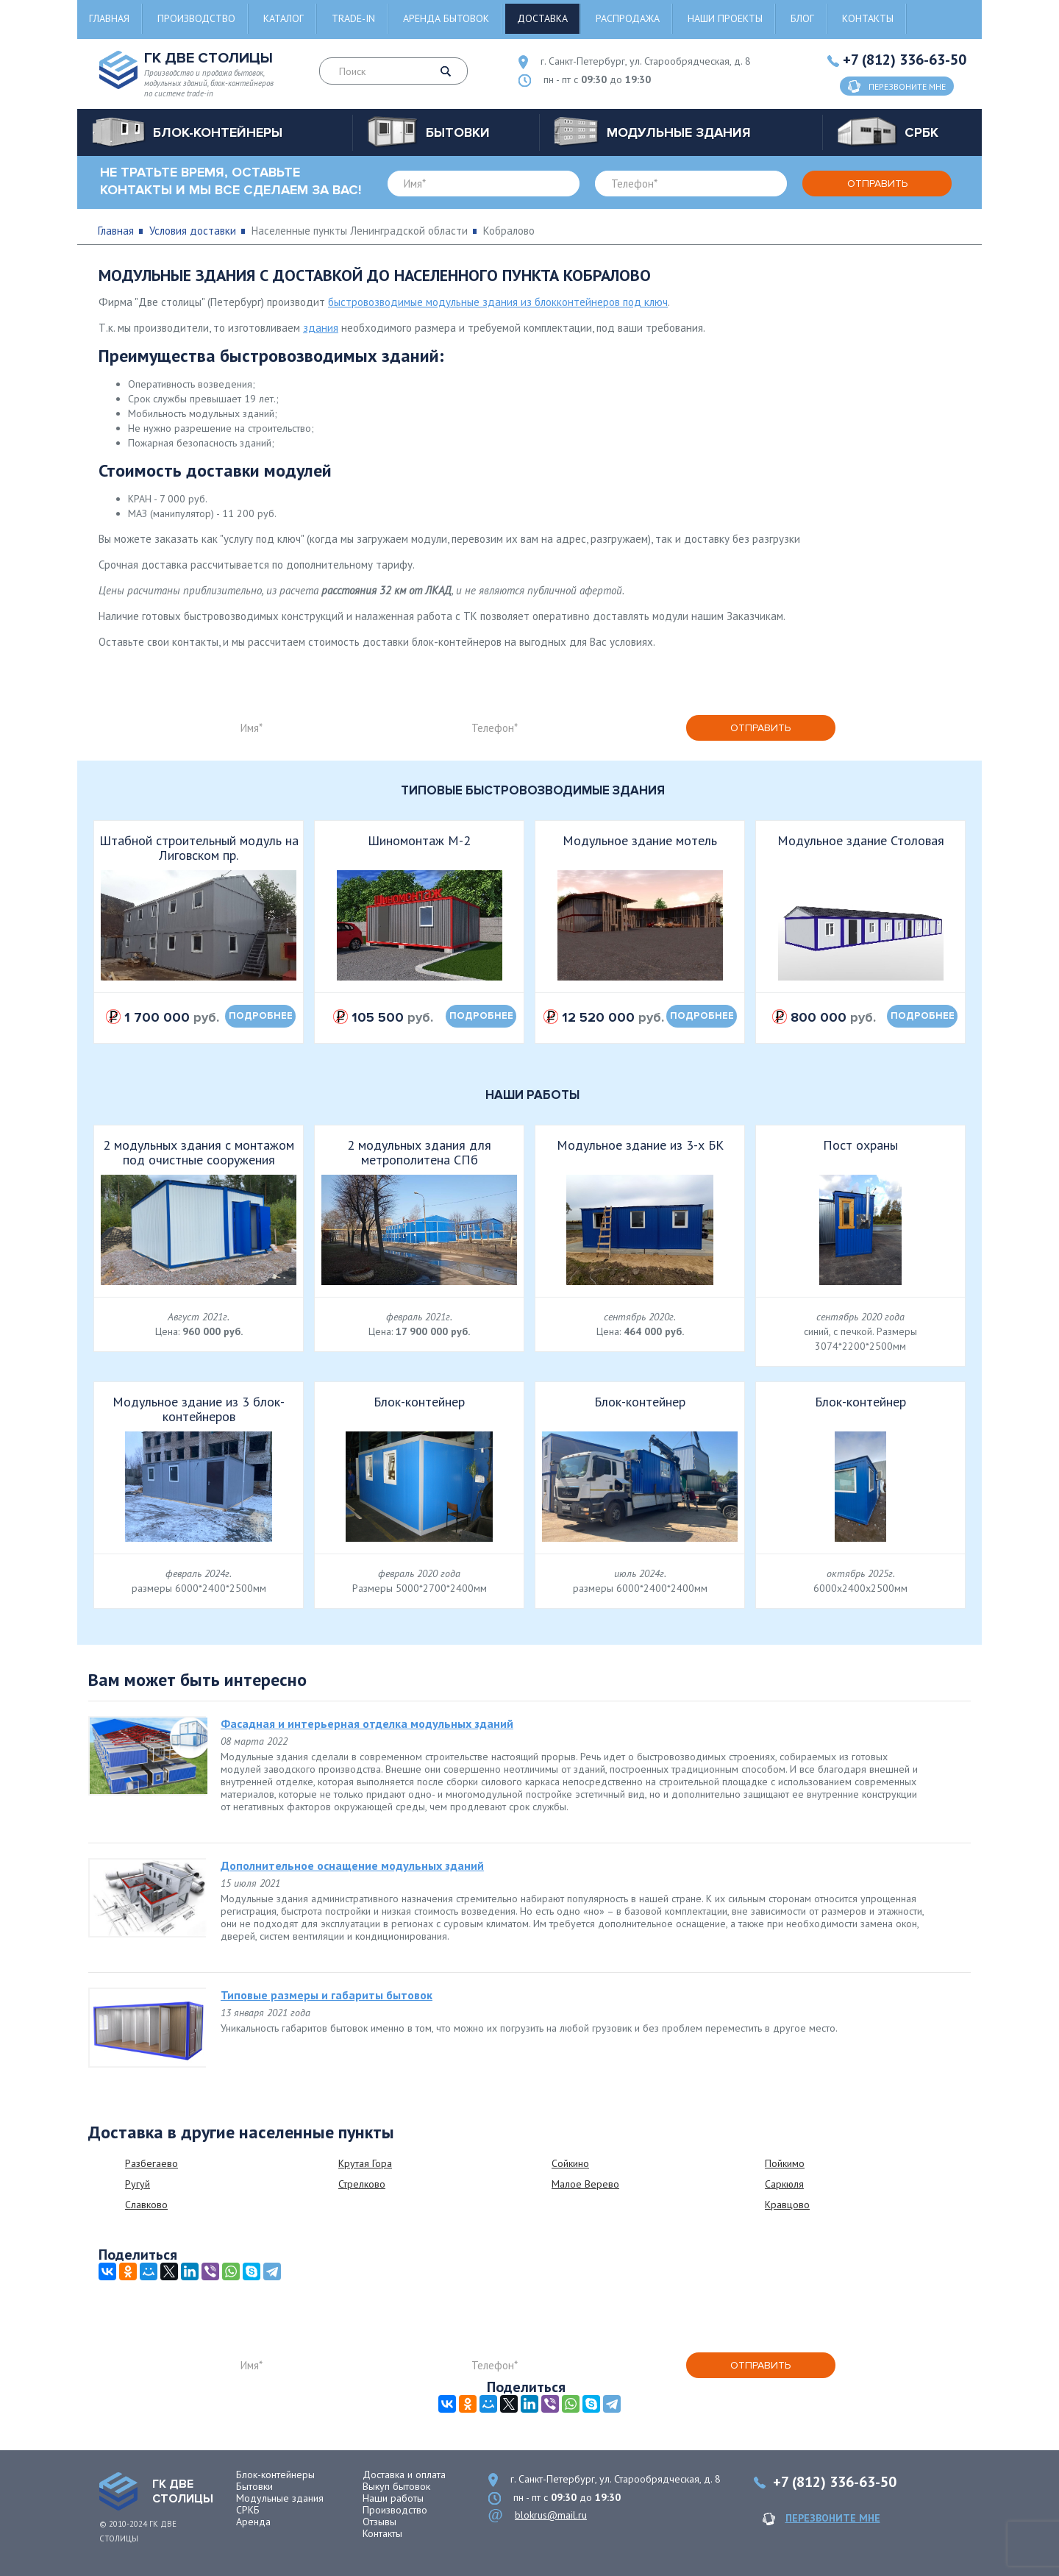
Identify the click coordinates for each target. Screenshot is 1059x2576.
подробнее (261, 1016)
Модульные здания (280, 2498)
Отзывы (379, 2521)
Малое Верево (585, 2184)
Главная (109, 18)
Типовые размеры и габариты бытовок (326, 1995)
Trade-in (353, 18)
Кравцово (787, 2204)
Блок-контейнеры (275, 2474)
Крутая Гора (365, 2163)
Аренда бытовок (446, 18)
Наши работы (393, 2498)
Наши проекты (725, 18)
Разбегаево (151, 2163)
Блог (802, 18)
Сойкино (570, 2163)
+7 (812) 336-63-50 (904, 59)
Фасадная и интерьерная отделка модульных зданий (367, 1723)
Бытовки (254, 2486)
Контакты (868, 18)
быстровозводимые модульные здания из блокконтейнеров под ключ (498, 302)
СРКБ (248, 2510)
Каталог (283, 18)
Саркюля (784, 2184)
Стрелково (361, 2184)
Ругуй (137, 2184)
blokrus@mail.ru (551, 2515)
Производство (196, 18)
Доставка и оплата (404, 2474)
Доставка (542, 18)
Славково (146, 2204)
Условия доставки (192, 231)
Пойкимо (785, 2163)
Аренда (253, 2521)
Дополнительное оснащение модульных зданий (352, 1865)
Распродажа (628, 18)
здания (320, 328)
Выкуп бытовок (396, 2486)
